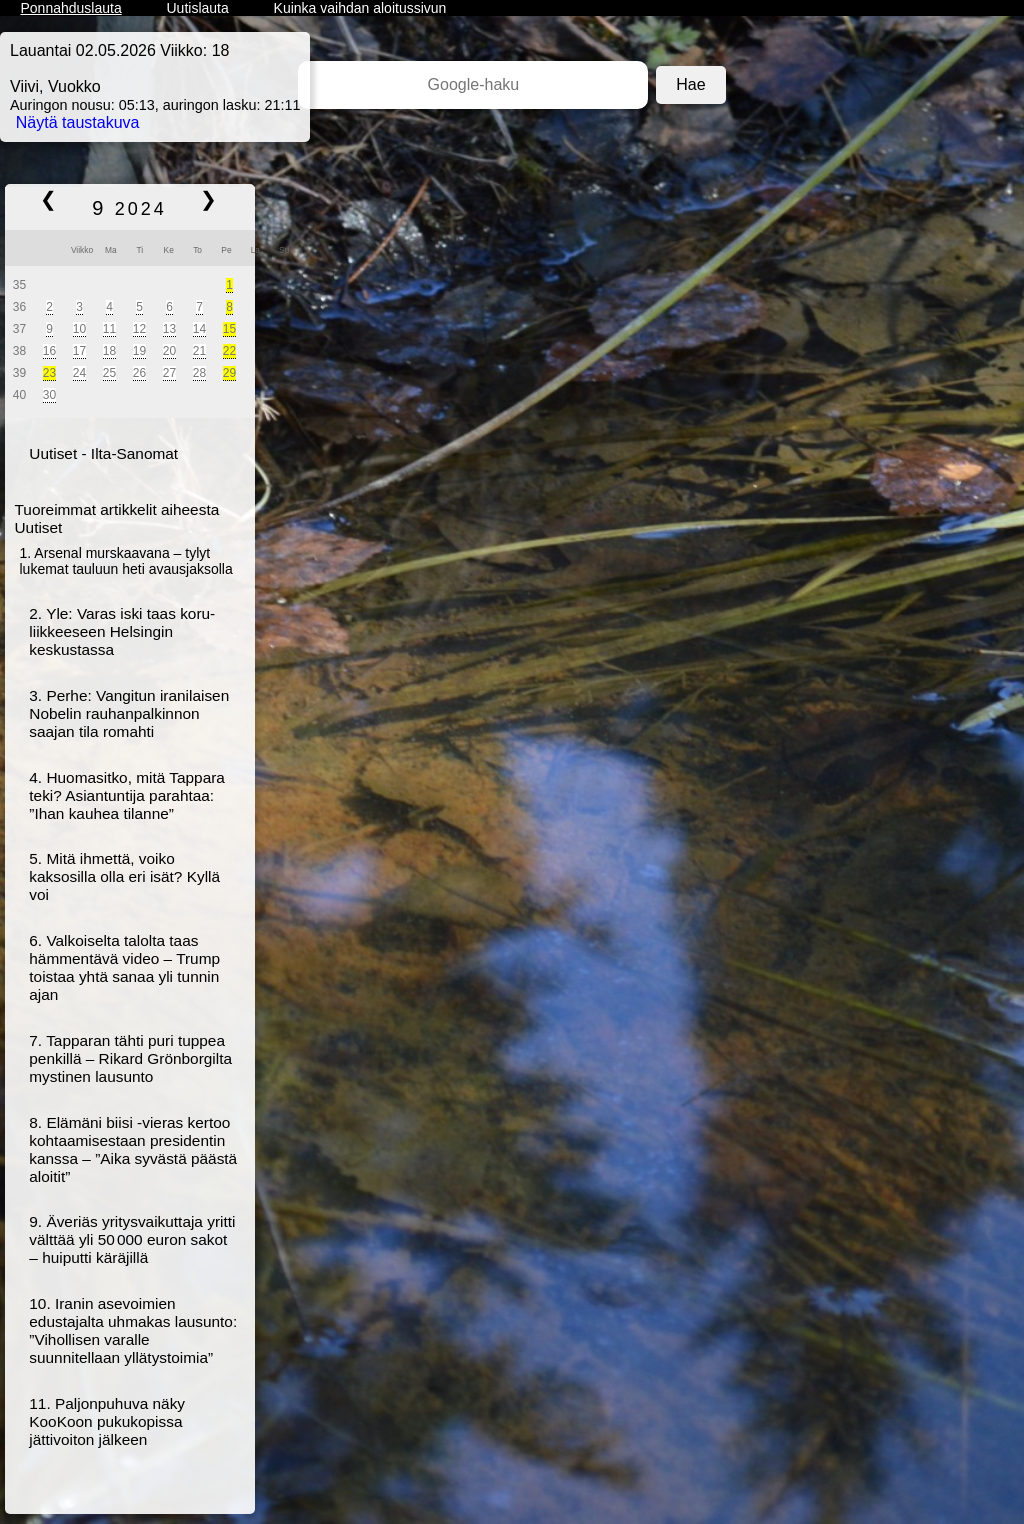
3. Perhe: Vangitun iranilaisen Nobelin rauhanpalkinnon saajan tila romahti (129, 713)
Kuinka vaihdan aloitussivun (360, 8)
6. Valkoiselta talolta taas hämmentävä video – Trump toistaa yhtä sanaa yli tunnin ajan (124, 967)
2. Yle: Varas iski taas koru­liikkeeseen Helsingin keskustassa (122, 631)
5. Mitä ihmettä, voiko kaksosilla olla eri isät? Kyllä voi (124, 876)
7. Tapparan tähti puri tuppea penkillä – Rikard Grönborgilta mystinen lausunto (130, 1058)
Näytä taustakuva (78, 122)
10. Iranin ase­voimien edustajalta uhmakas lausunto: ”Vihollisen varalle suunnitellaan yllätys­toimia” (133, 1330)
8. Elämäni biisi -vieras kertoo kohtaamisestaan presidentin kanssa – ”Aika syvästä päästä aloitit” (133, 1149)
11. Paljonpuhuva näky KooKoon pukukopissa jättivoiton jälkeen (107, 1421)
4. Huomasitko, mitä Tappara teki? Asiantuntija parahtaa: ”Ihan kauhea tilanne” (127, 795)
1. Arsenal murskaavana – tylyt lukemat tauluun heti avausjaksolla (126, 561)
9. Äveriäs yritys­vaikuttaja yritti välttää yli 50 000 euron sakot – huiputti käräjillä (132, 1239)
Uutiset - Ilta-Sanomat (103, 453)
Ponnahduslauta (70, 8)
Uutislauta (198, 8)
